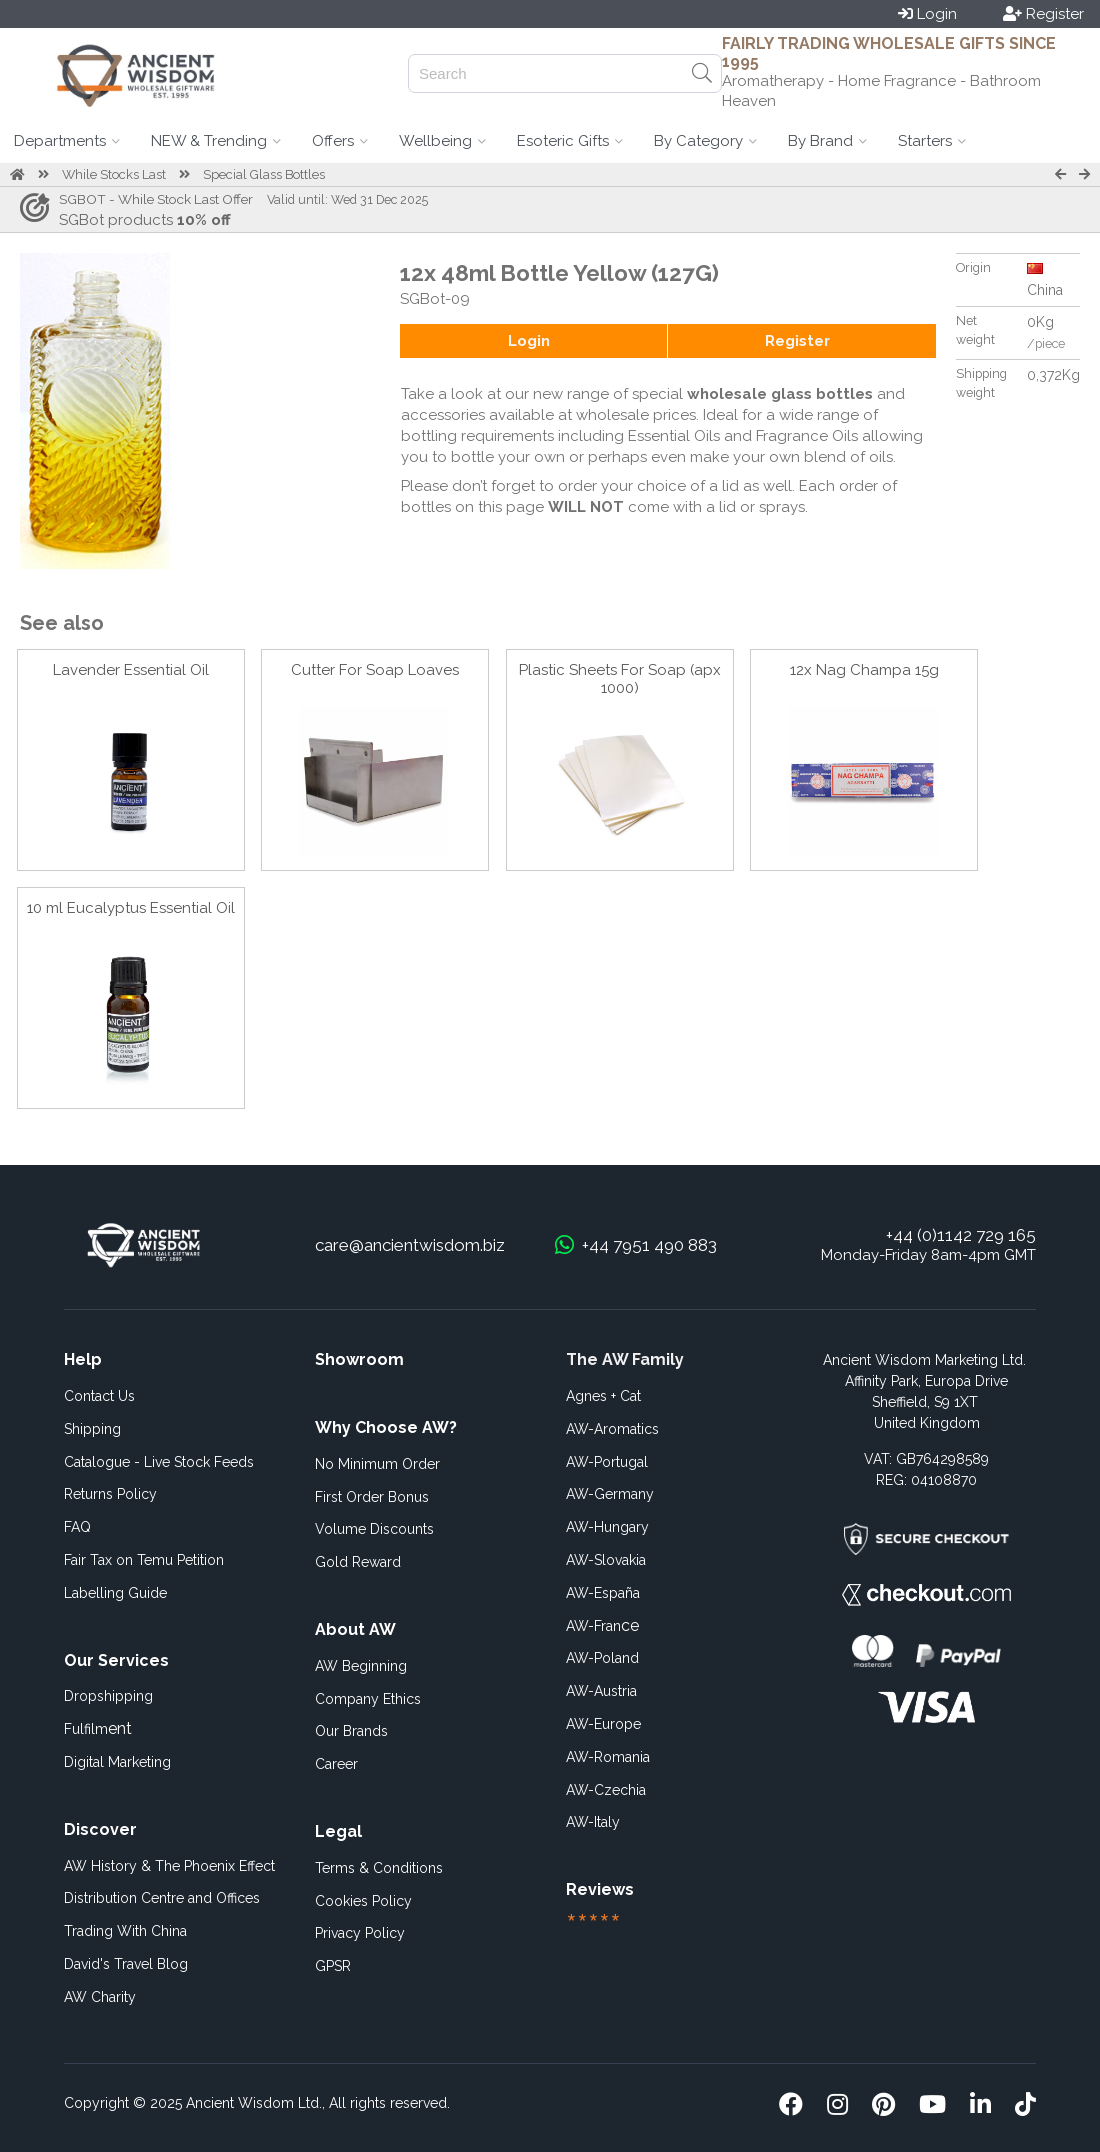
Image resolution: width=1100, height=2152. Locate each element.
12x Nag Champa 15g (864, 670)
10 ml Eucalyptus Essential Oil (131, 908)
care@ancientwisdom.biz (410, 1245)
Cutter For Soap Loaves (375, 670)
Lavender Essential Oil (131, 670)
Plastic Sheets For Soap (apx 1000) (620, 679)
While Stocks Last (114, 174)
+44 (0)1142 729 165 (961, 1235)
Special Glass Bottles (264, 174)
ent (98, 1728)
